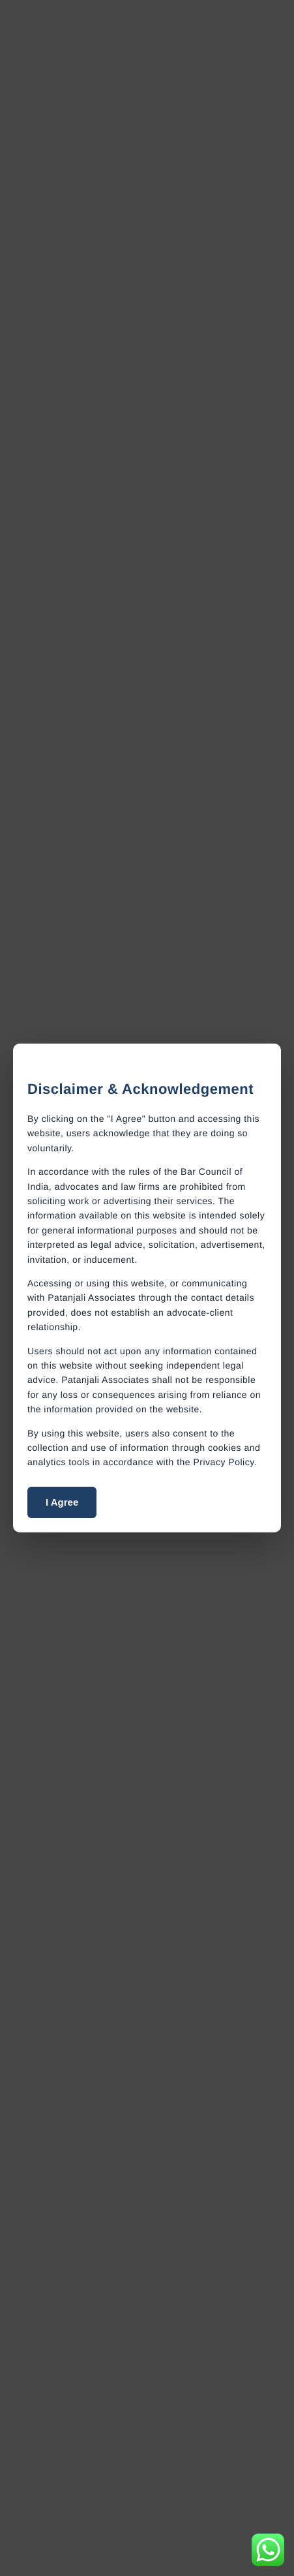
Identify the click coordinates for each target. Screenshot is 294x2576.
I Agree (62, 1502)
